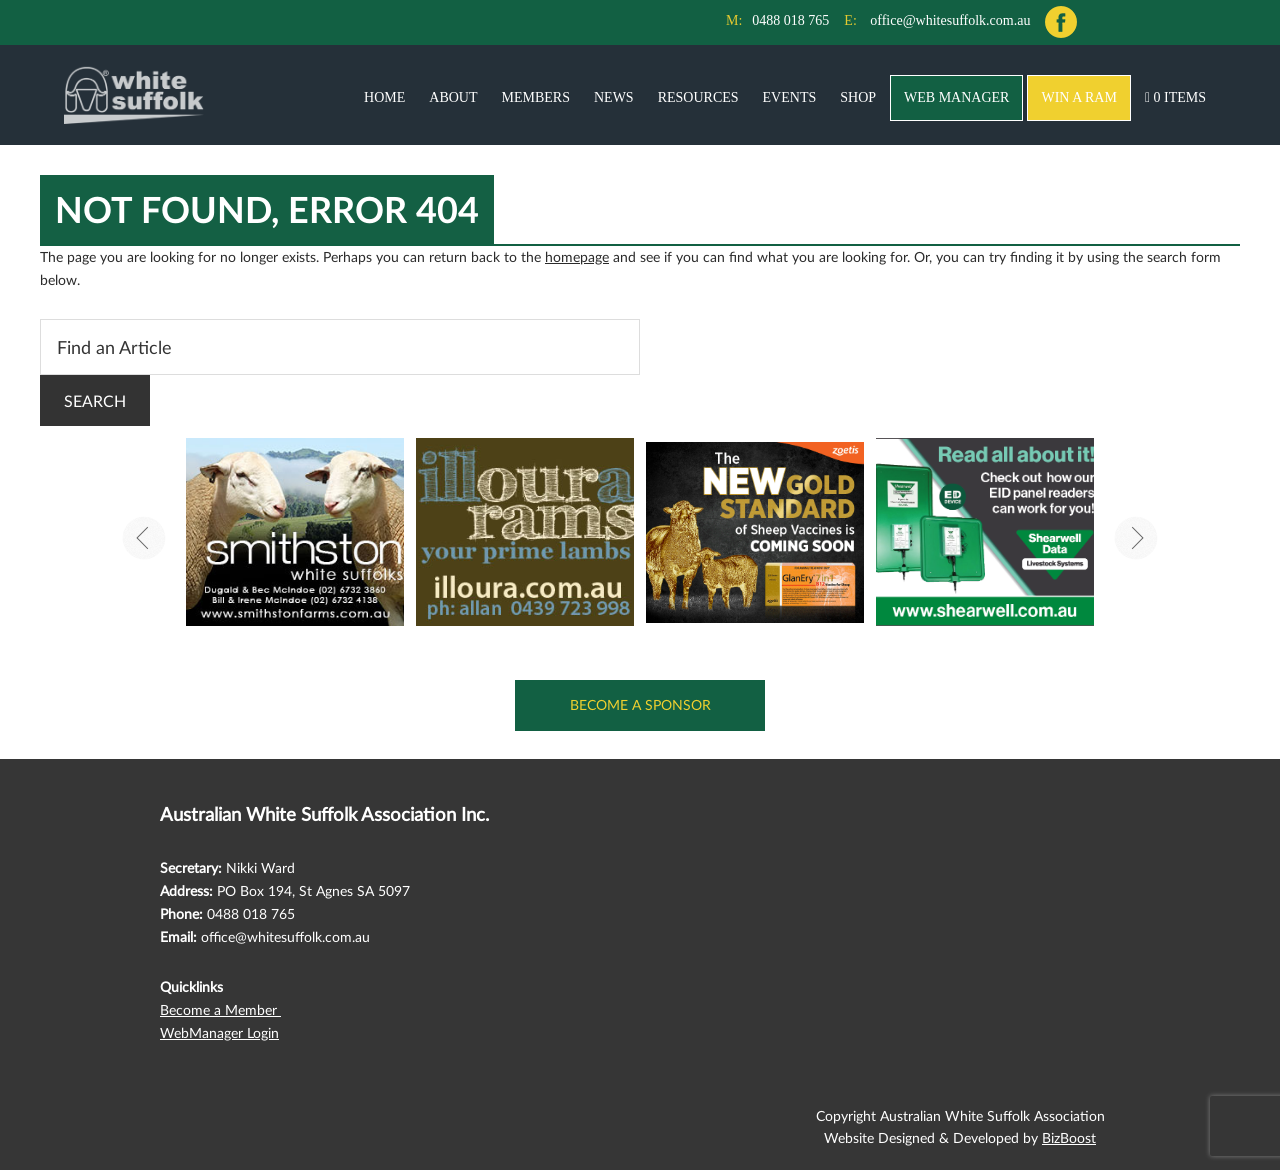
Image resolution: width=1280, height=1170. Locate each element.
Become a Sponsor (640, 704)
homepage (577, 256)
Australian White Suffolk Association (134, 95)
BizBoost (1069, 1137)
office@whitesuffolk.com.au (950, 20)
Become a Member (220, 1009)
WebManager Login (219, 1032)
